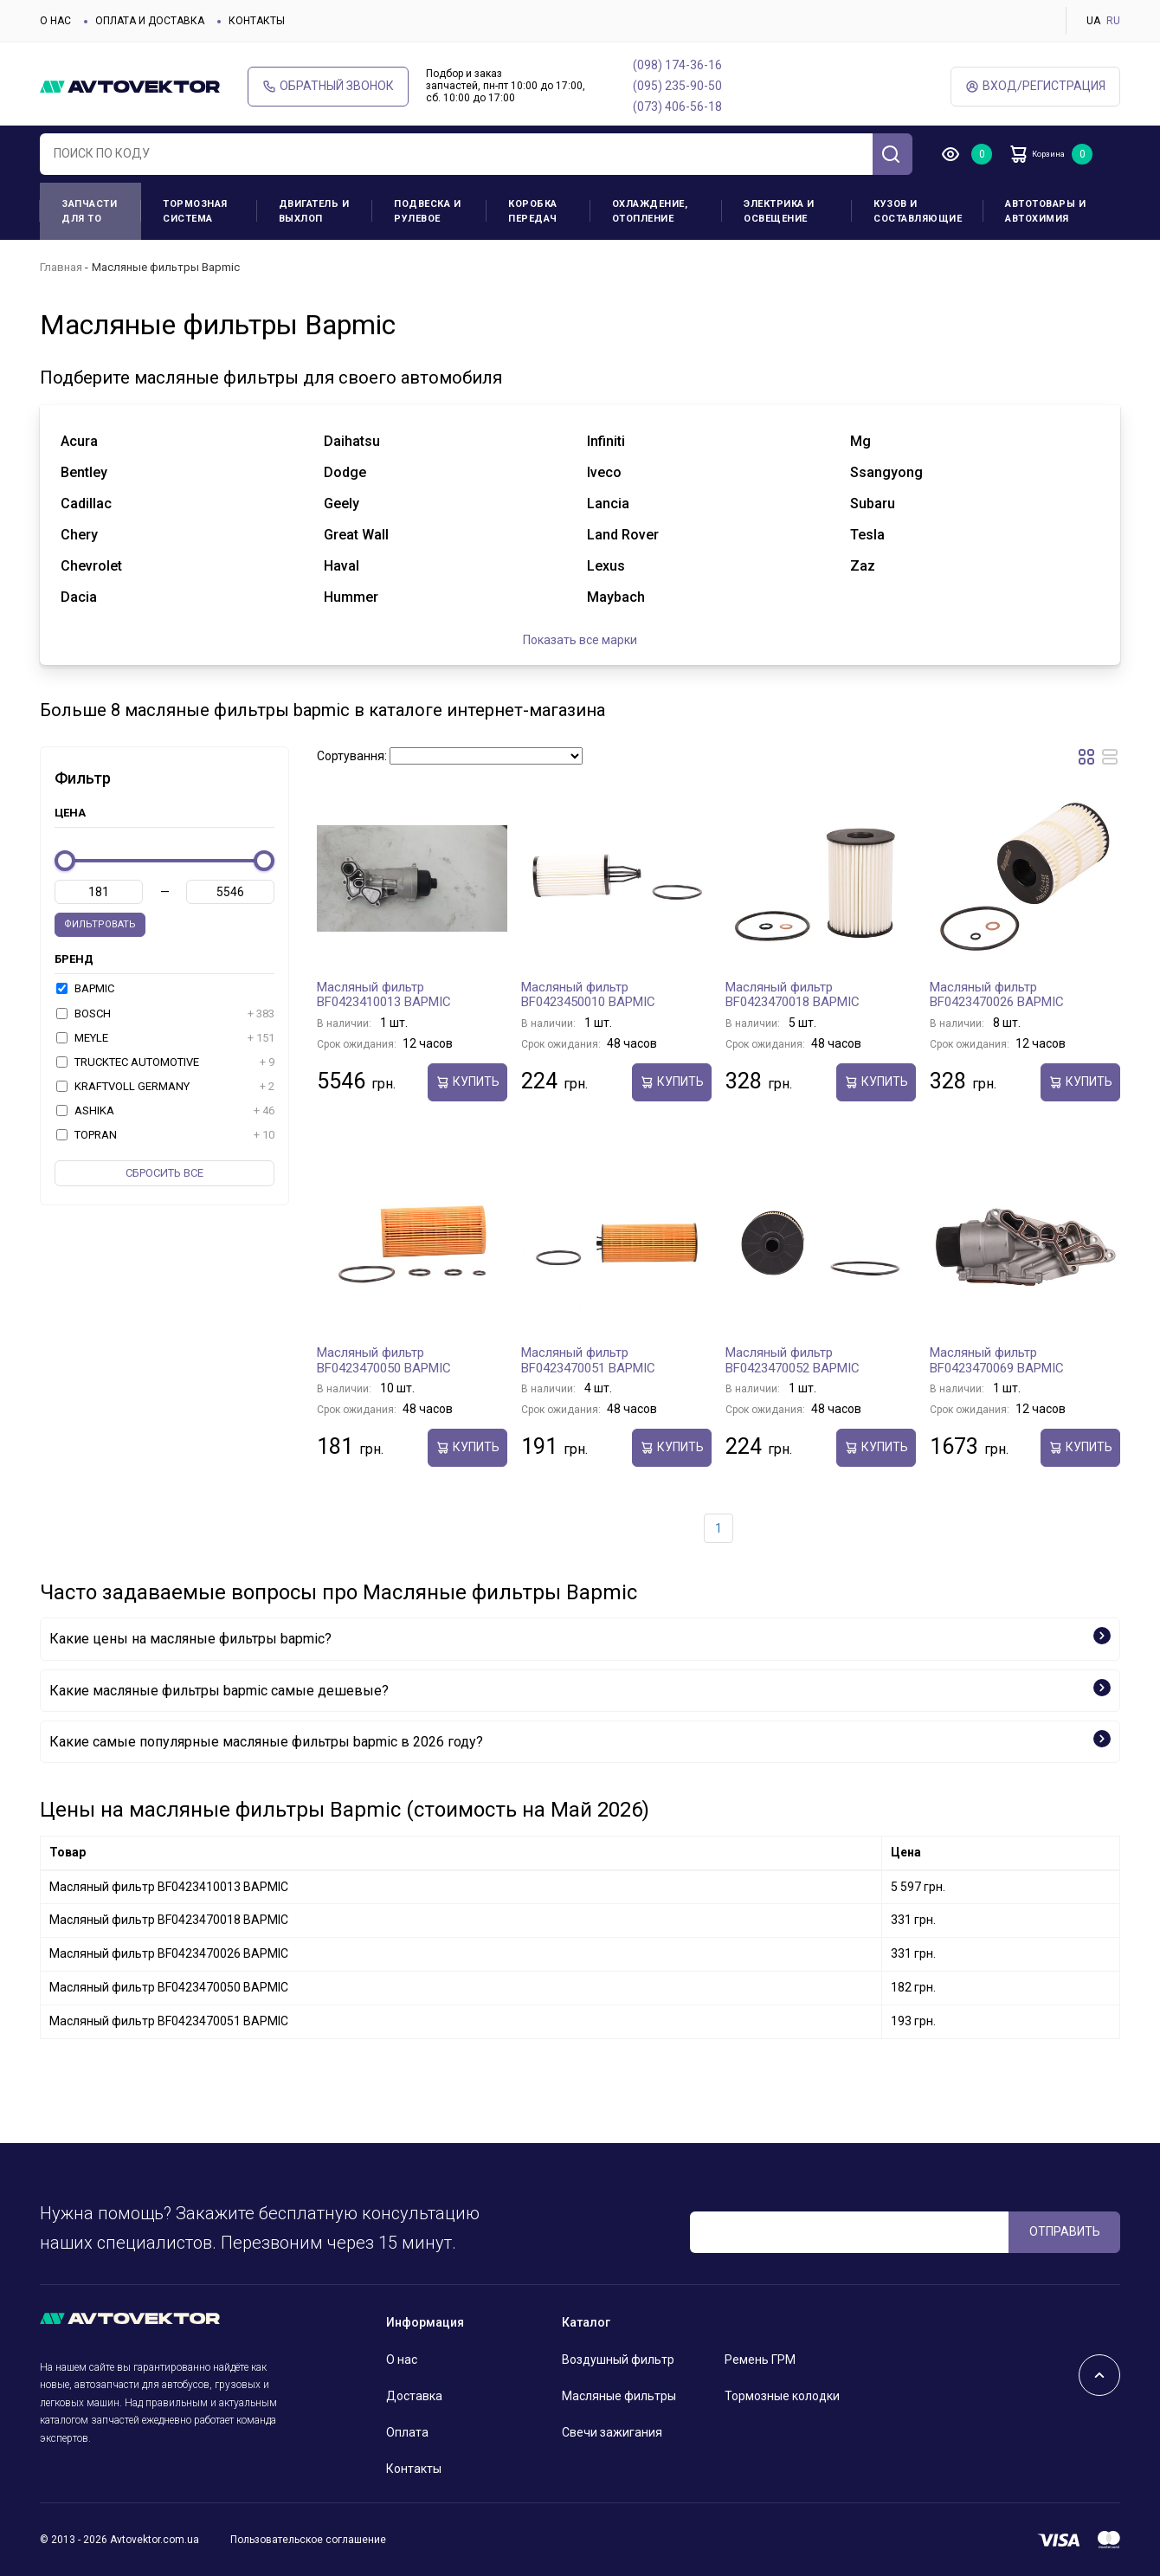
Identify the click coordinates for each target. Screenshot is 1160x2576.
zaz (862, 566)
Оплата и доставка (149, 21)
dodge (345, 472)
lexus (606, 566)
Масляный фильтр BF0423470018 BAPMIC (792, 994)
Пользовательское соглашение (308, 2540)
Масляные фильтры (619, 2396)
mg (860, 441)
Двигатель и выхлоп (314, 211)
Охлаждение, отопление (650, 211)
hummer (351, 597)
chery (79, 534)
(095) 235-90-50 (677, 86)
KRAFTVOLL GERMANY (165, 1086)
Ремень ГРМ (760, 2359)
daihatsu (352, 441)
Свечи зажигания (612, 2432)
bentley (84, 472)
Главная (61, 267)
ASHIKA (165, 1110)
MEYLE (165, 1038)
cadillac (86, 503)
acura (79, 441)
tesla (867, 534)
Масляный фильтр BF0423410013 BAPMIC (384, 994)
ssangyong (886, 472)
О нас (55, 21)
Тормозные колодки (782, 2396)
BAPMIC (85, 988)
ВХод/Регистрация (1035, 86)
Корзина (1052, 154)
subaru (872, 503)
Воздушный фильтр (618, 2359)
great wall (356, 534)
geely (341, 503)
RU (1113, 21)
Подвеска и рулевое (427, 211)
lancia (608, 503)
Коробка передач (532, 211)
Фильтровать (100, 924)
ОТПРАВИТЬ (1064, 2231)
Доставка (414, 2396)
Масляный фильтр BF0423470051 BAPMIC (588, 1360)
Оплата (407, 2432)
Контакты (257, 21)
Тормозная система (195, 211)
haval (341, 566)
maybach (616, 597)
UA (1093, 21)
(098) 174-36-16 (677, 65)
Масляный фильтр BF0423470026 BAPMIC (997, 994)
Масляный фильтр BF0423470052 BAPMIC (792, 1360)
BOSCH (165, 1013)
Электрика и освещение (779, 211)
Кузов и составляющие (917, 211)
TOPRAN (165, 1135)
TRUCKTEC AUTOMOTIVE (165, 1062)
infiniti (606, 441)
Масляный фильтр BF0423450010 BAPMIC (588, 994)
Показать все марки (580, 640)
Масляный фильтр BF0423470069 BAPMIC (997, 1360)
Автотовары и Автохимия (1045, 211)
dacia (79, 597)
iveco (604, 472)
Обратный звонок (328, 86)
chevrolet (91, 566)
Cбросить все (164, 1172)
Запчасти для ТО (89, 211)
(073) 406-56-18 (677, 106)
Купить (467, 1082)
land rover (623, 534)
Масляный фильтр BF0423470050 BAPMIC (384, 1360)
